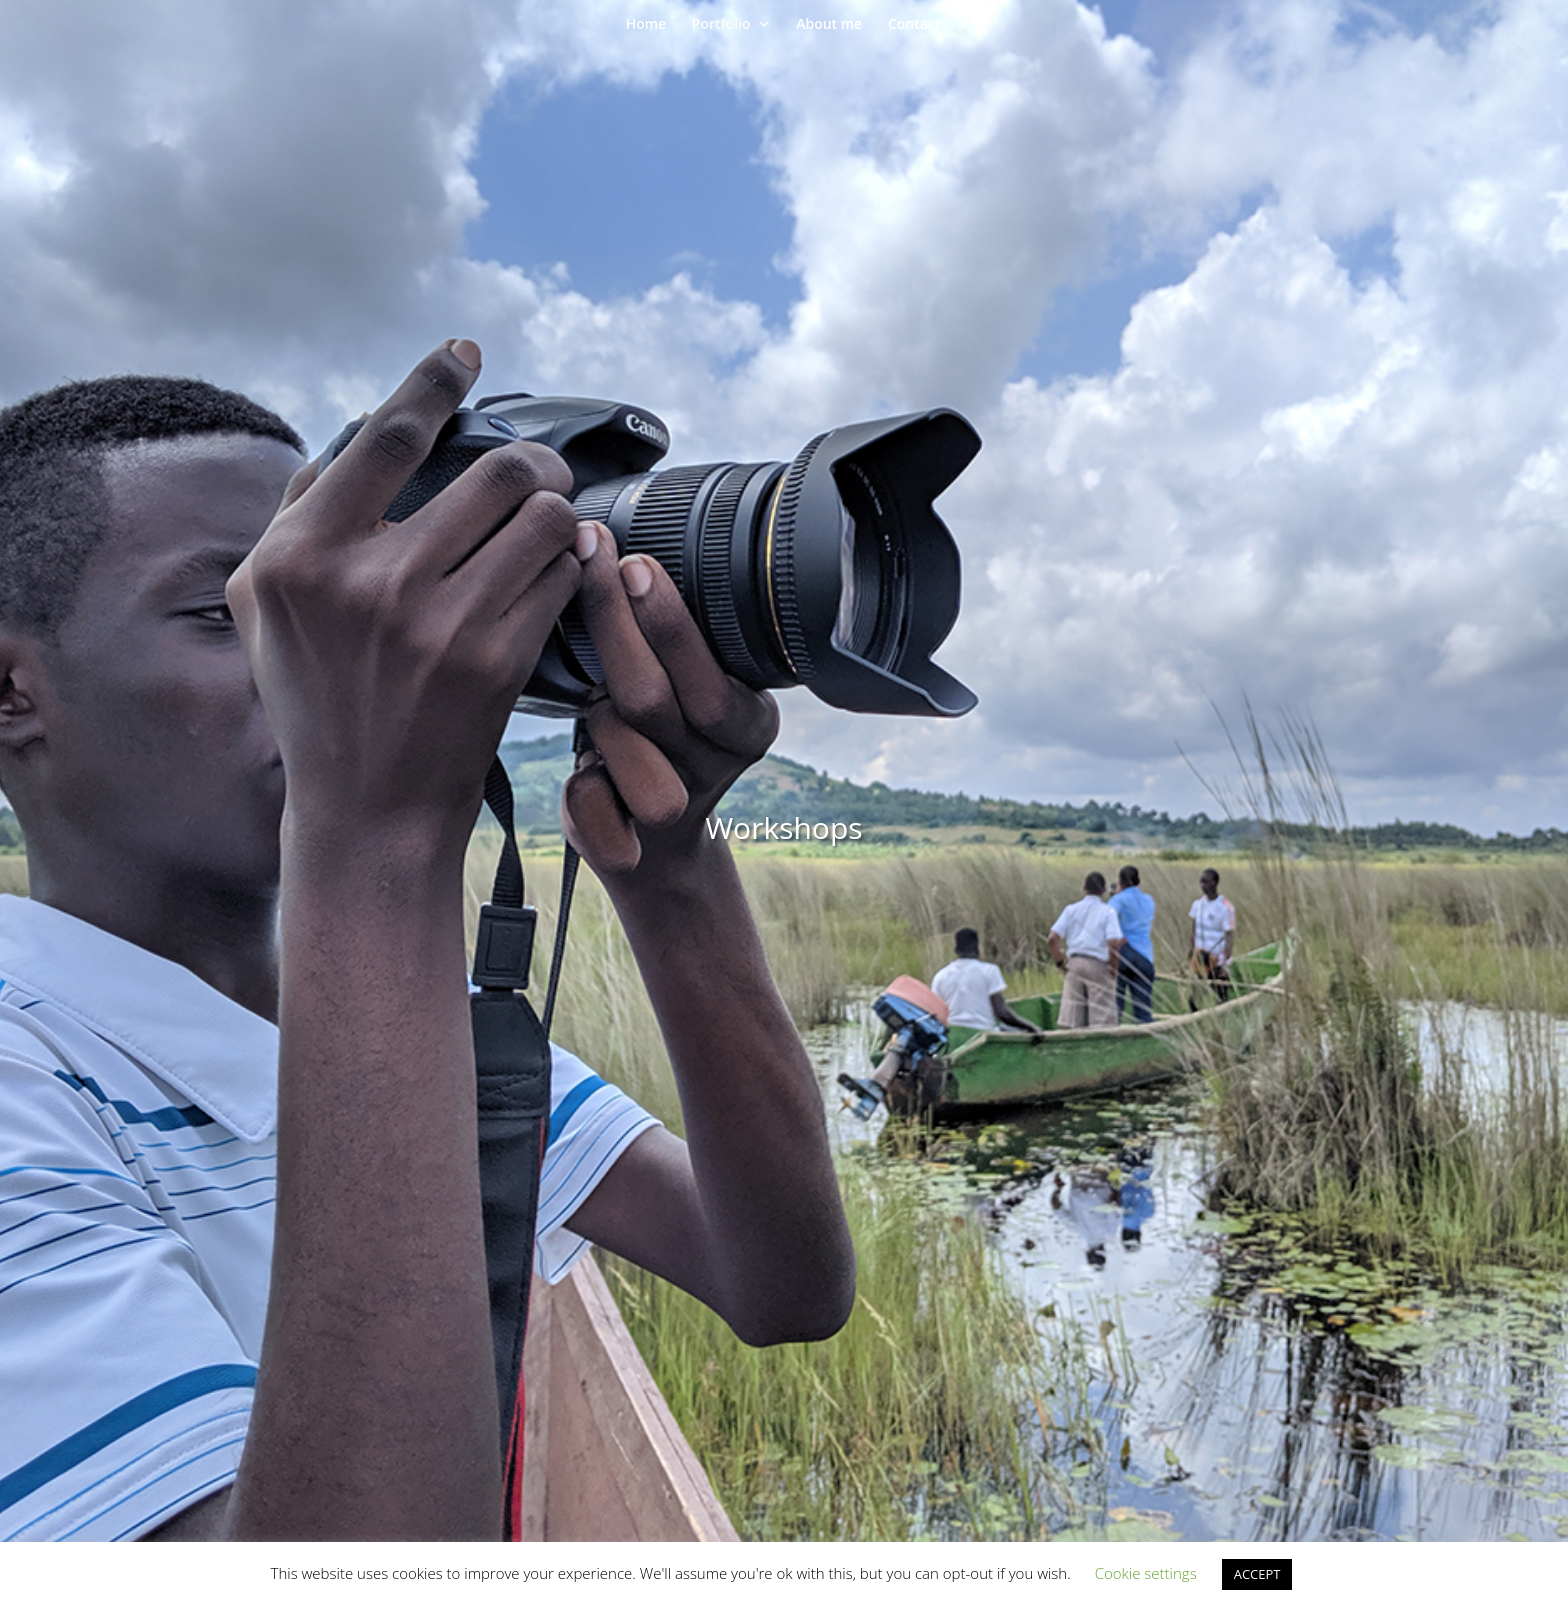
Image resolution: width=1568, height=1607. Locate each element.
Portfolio (721, 25)
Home (646, 25)
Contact (914, 25)
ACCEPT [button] (1257, 1574)
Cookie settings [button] (1146, 1573)
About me (829, 25)
